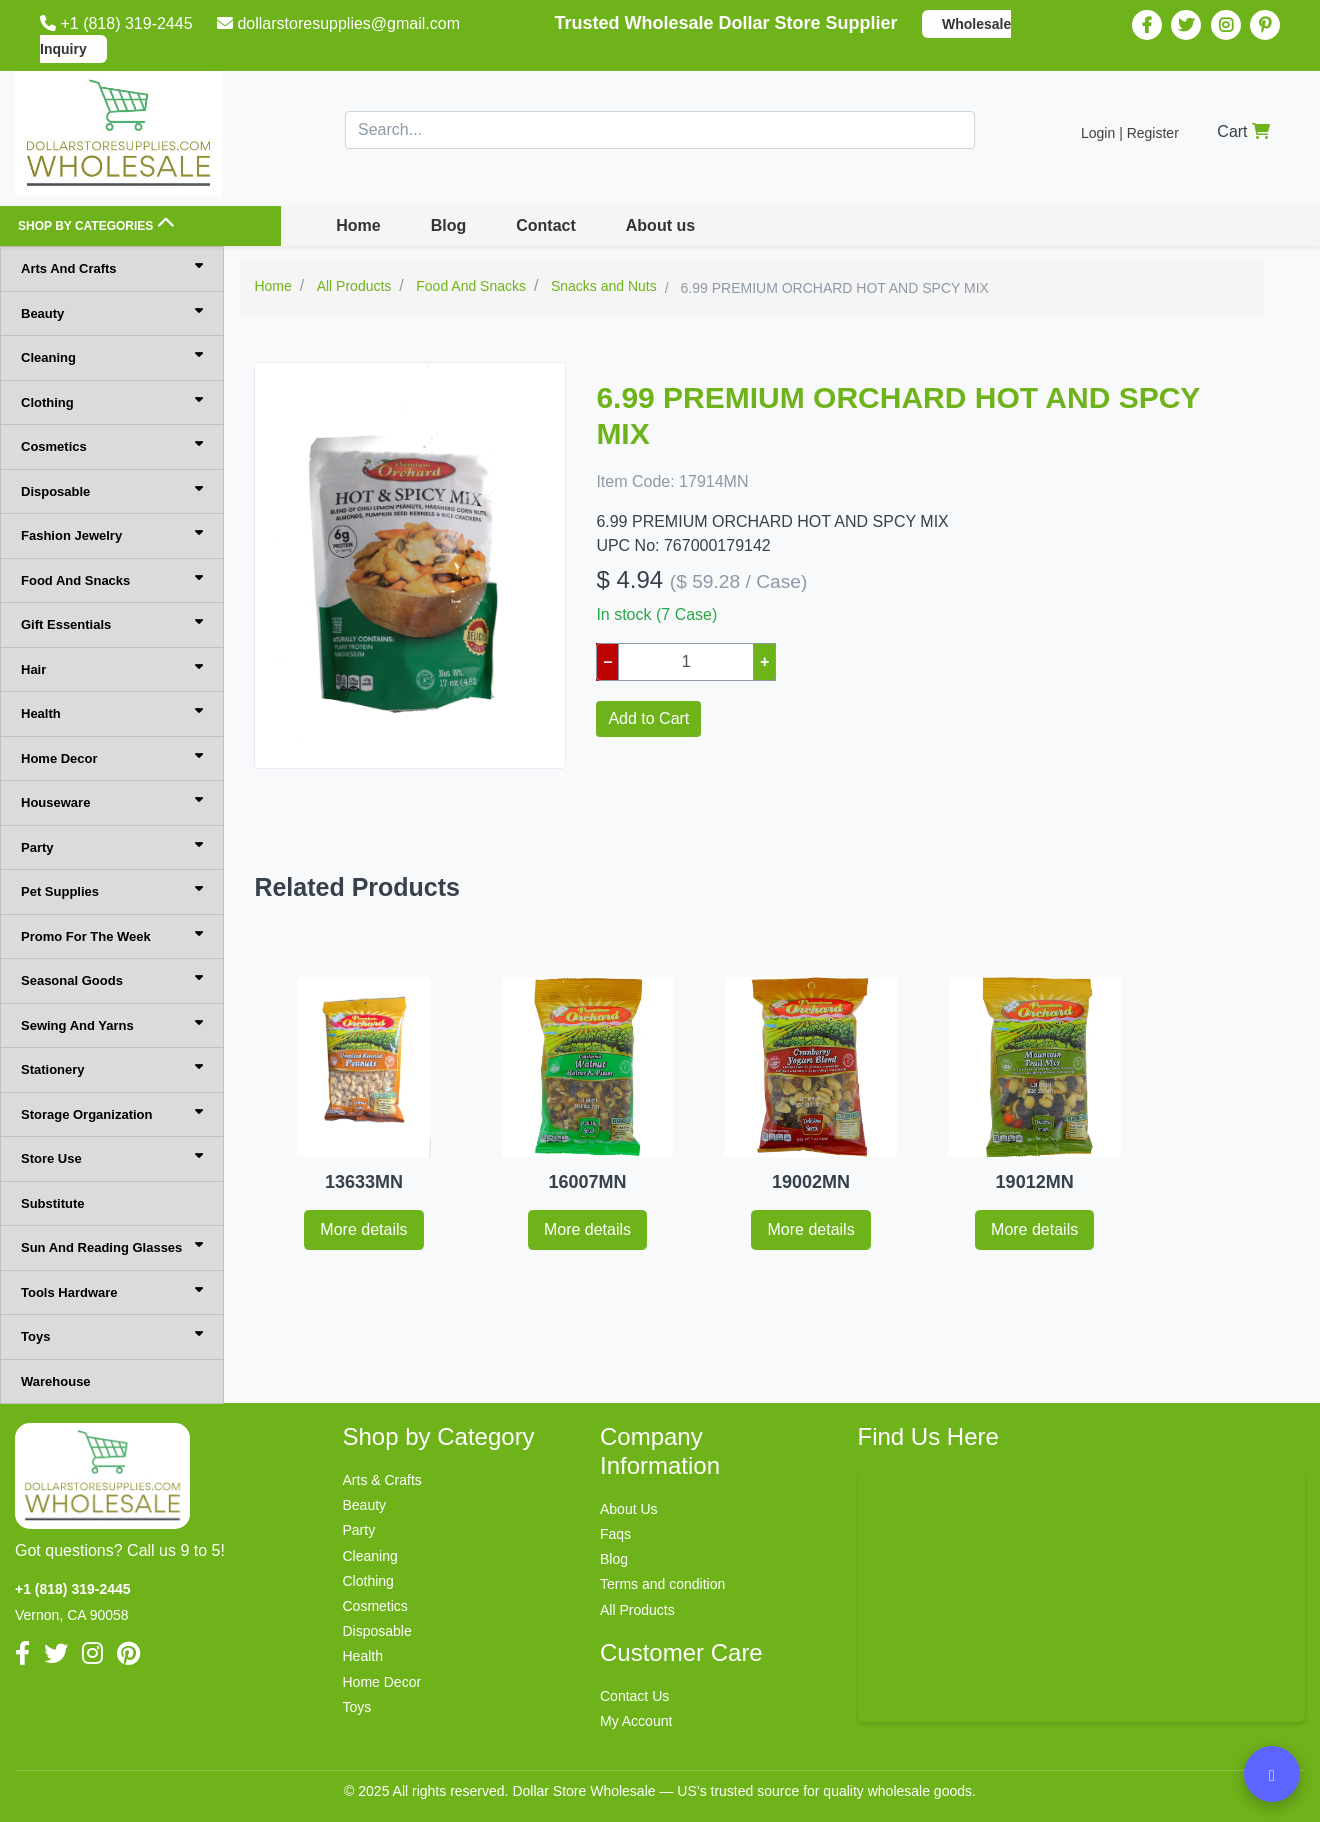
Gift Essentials (112, 623)
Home (358, 225)
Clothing (112, 401)
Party (112, 846)
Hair (112, 668)
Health (112, 712)
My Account (636, 1721)
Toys (112, 1335)
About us (660, 225)
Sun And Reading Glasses (112, 1246)
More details (363, 1229)
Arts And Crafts (112, 267)
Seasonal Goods (112, 979)
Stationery (112, 1068)
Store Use (112, 1157)
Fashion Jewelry (112, 534)
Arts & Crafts (382, 1480)
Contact (546, 225)
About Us (629, 1509)
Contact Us (634, 1696)
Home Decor (112, 757)
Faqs (615, 1534)
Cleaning (112, 356)
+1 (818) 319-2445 (118, 23)
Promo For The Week (112, 935)
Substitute (53, 1203)
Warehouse (56, 1381)
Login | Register (1130, 133)
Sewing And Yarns (112, 1024)
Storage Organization (112, 1113)
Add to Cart (648, 718)
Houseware (112, 801)
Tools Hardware (112, 1291)
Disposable (112, 490)
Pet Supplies (112, 890)
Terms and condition (662, 1584)
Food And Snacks (112, 579)
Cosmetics (112, 445)
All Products (637, 1610)
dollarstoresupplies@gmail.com (340, 23)
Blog (449, 225)
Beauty (112, 312)
